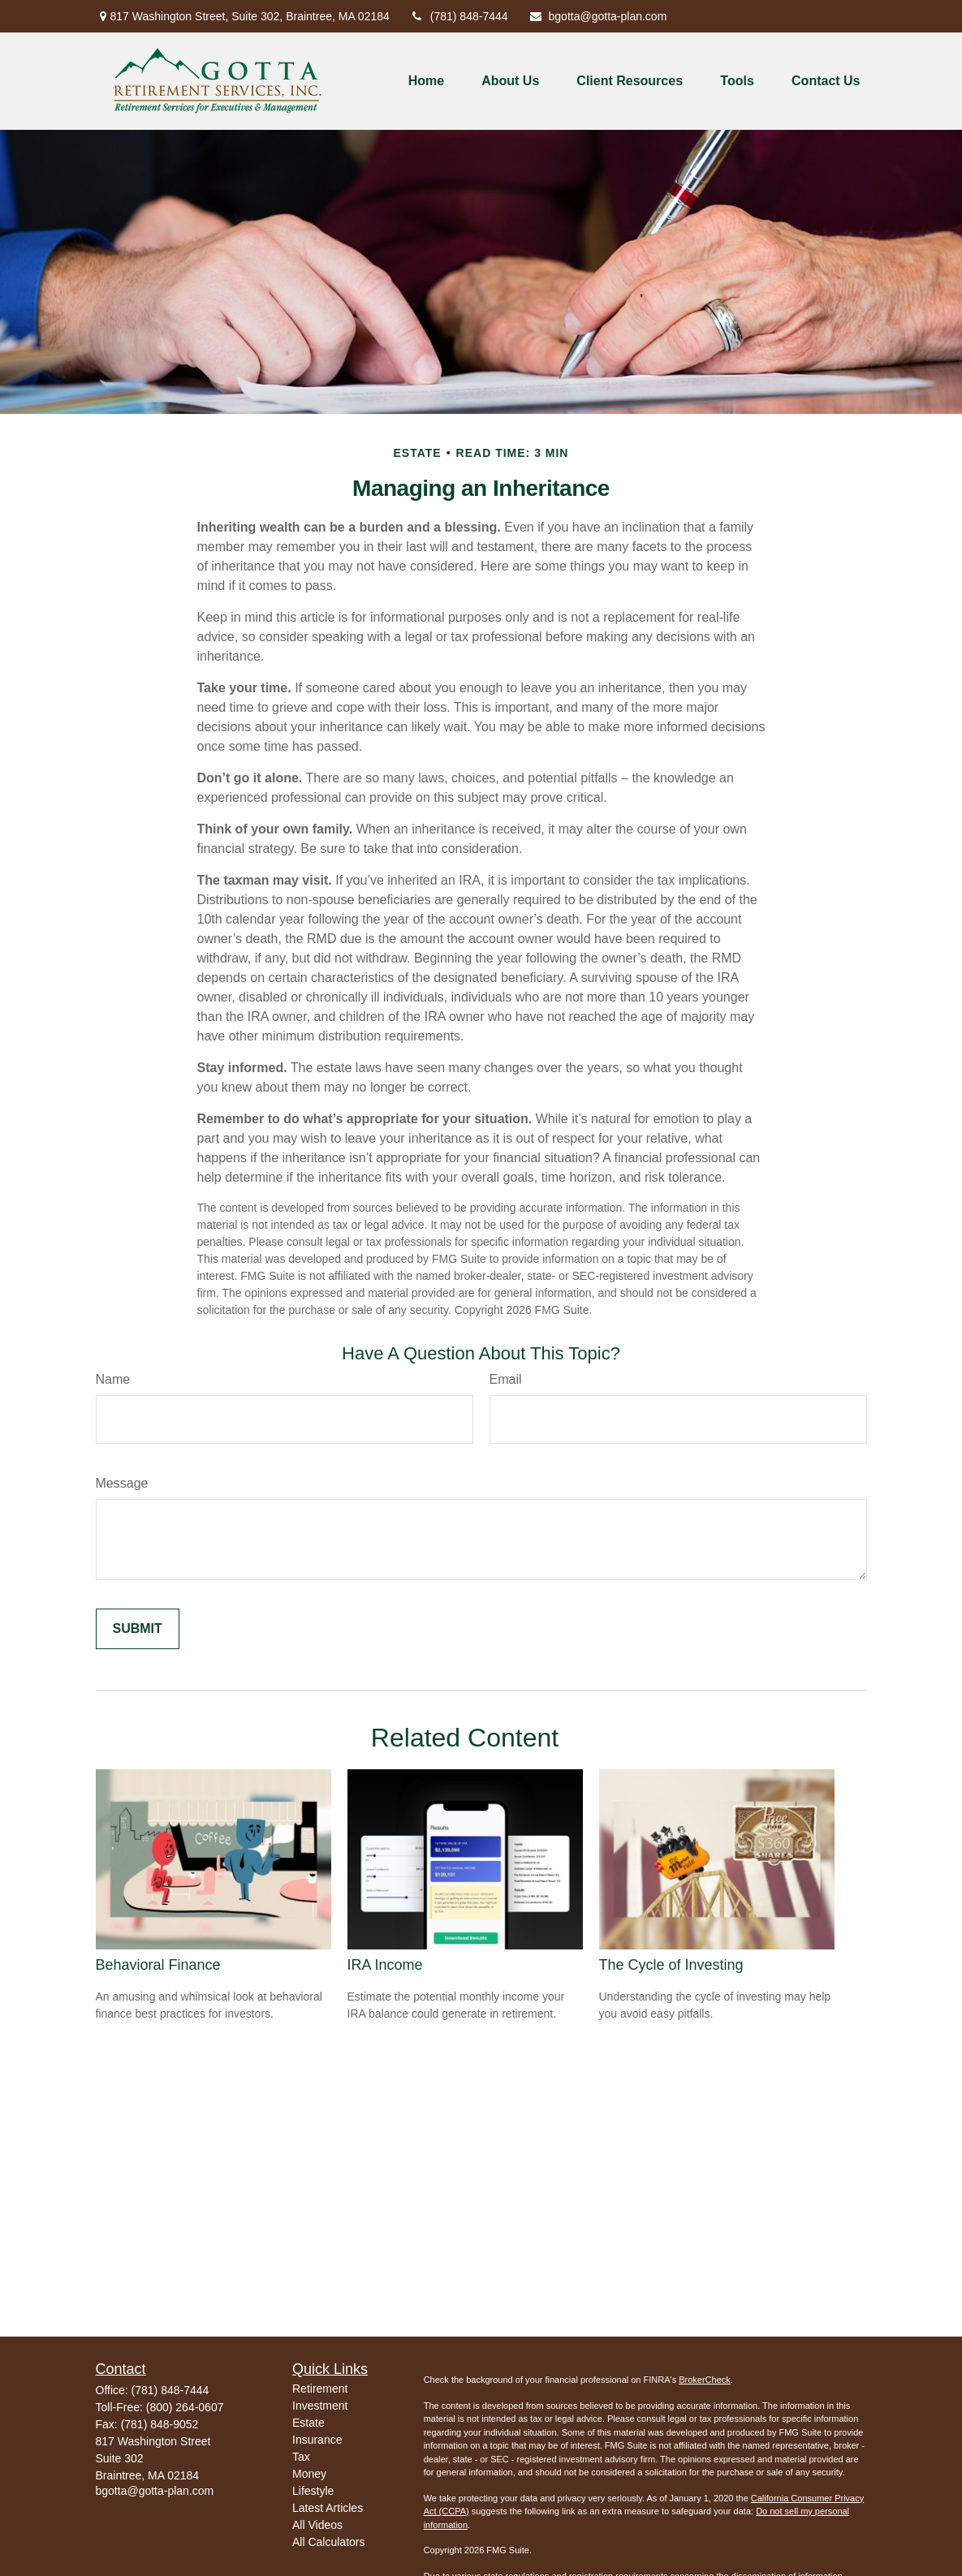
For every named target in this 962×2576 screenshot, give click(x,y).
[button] (426, 81)
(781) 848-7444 (459, 16)
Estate (308, 2422)
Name (113, 1379)
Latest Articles (327, 2507)
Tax (301, 2456)
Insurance (317, 2439)
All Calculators (328, 2541)
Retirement (319, 2388)
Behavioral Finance (158, 1965)
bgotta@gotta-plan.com (597, 16)
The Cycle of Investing (671, 1965)
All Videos (317, 2524)
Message (122, 1483)
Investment (319, 2405)
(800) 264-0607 (185, 2407)
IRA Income (385, 1965)
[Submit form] (137, 1629)
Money (309, 2473)
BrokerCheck (705, 2379)
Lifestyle (313, 2490)
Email (506, 1379)
